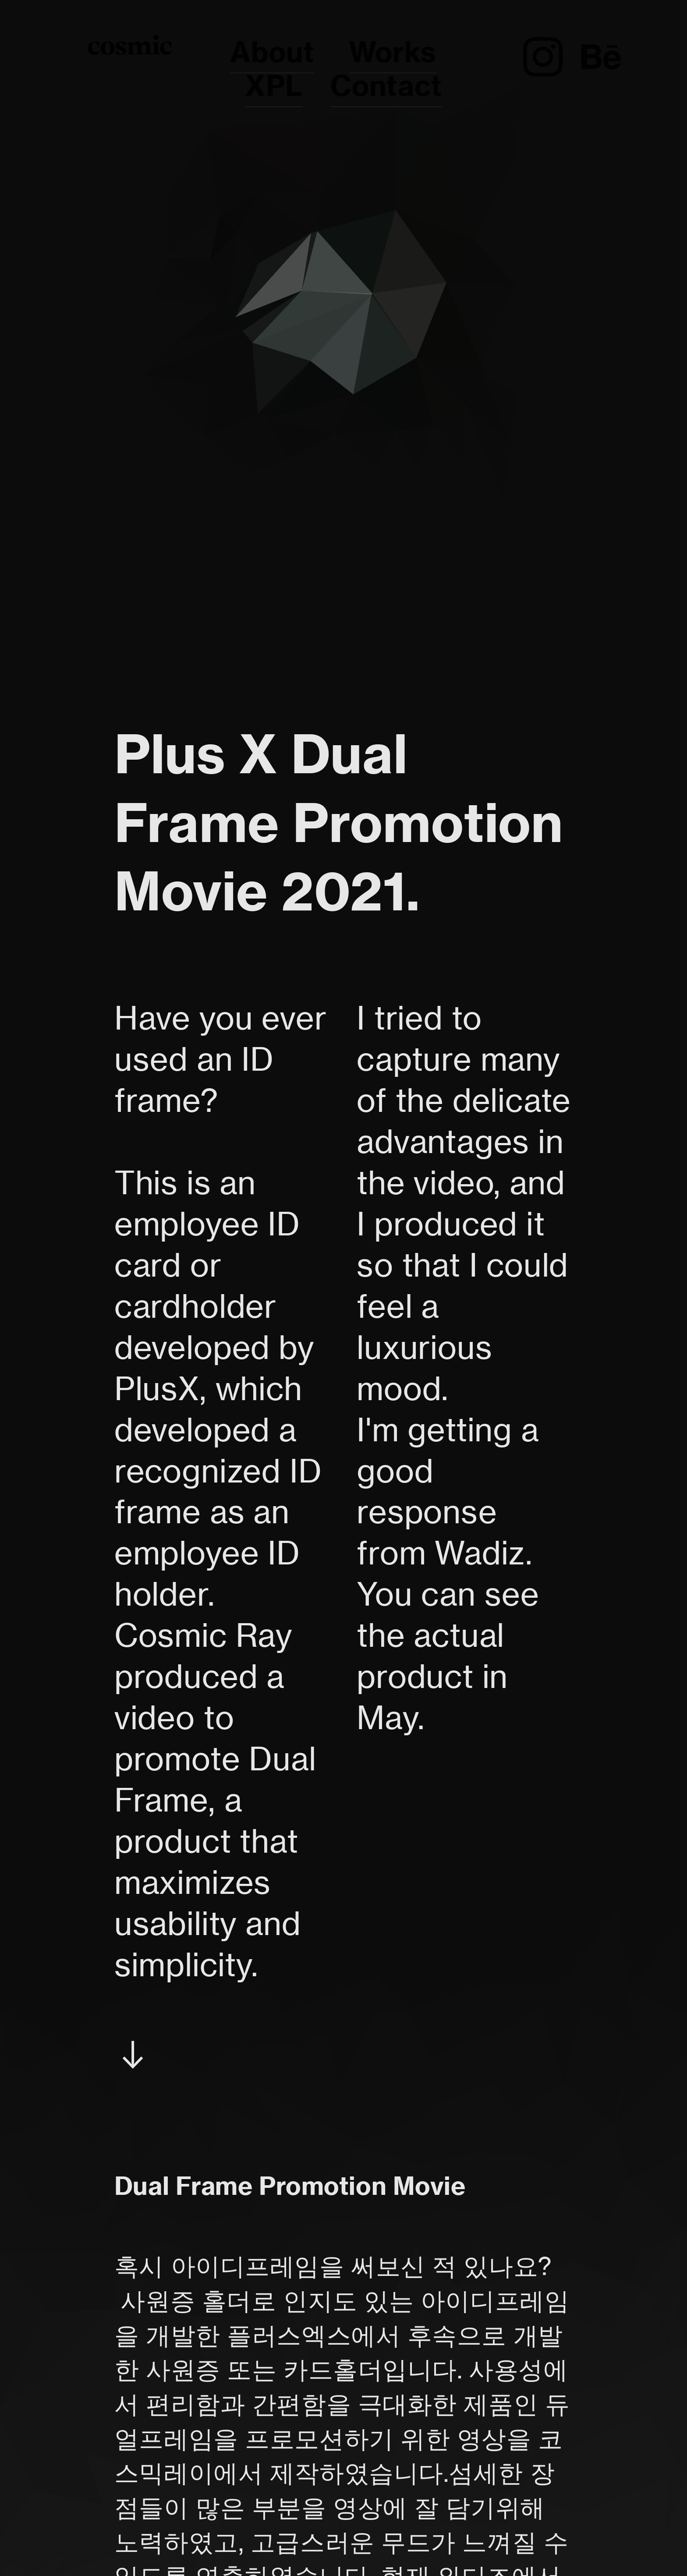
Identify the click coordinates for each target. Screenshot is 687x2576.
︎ (601, 57)
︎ (543, 57)
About (272, 52)
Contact (386, 85)
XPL (274, 85)
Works (392, 52)
